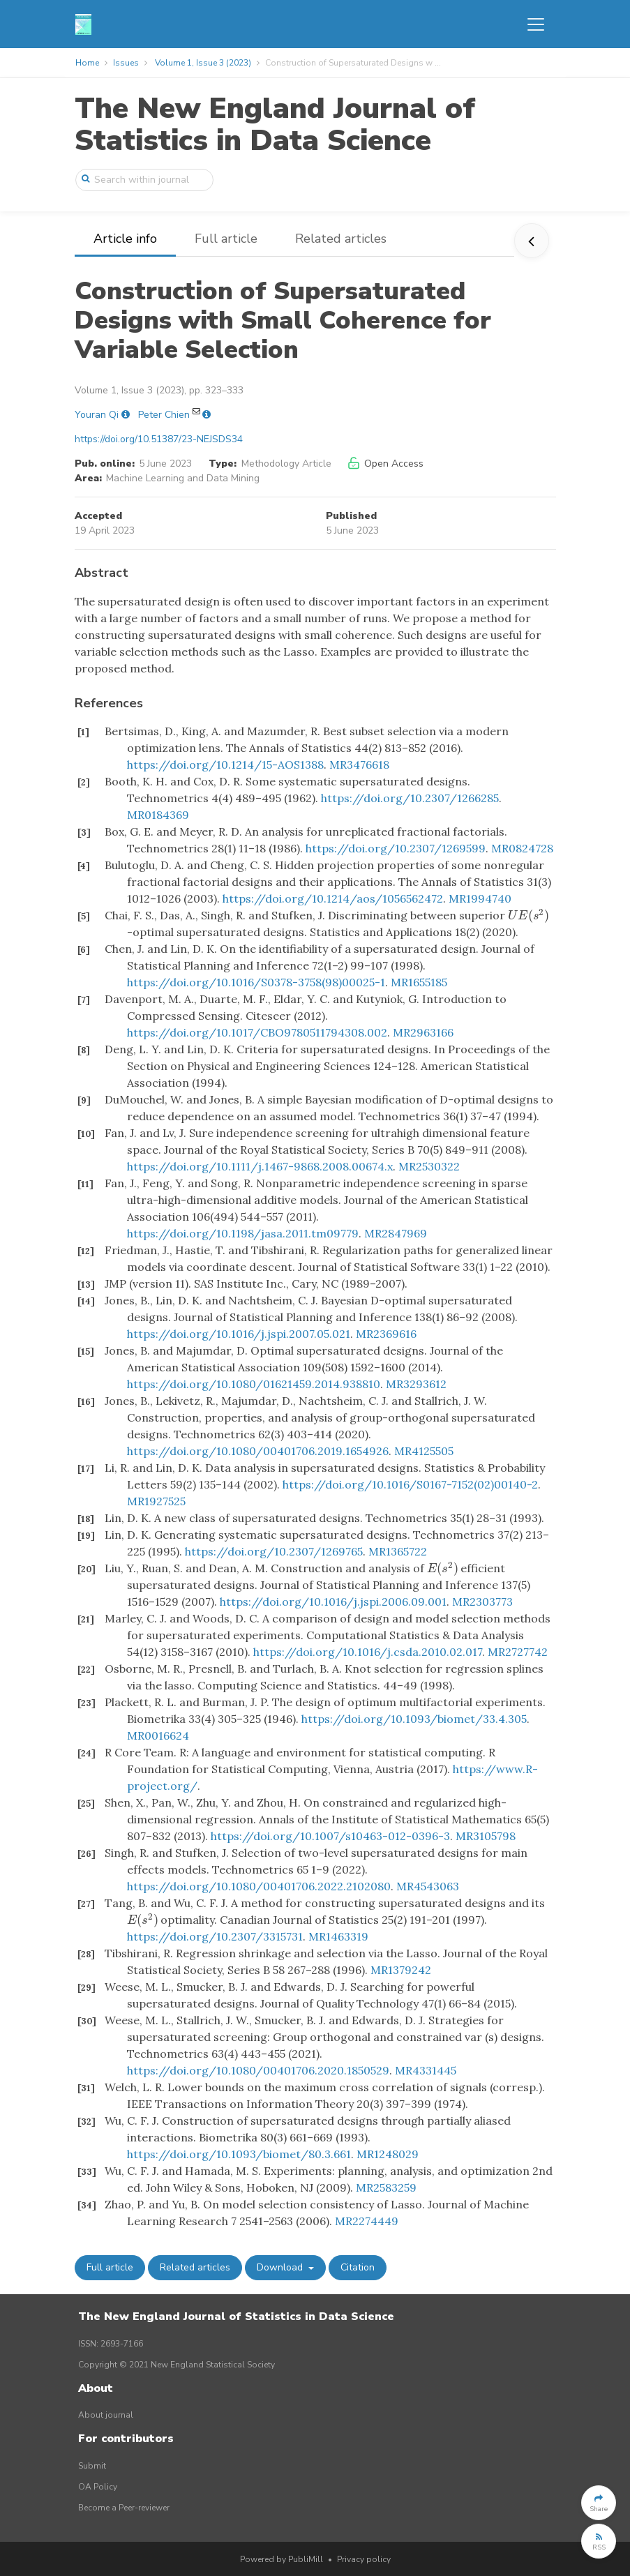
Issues (126, 62)
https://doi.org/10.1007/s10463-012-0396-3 (330, 1836)
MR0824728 (522, 848)
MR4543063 (427, 1886)
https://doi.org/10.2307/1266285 (410, 798)
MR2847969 (395, 1233)
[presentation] (529, 915)
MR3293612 (416, 1384)
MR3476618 (359, 764)
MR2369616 (386, 1334)
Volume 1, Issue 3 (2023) (203, 62)
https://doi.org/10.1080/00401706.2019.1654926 (258, 1451)
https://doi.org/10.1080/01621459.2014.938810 (253, 1384)
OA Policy (97, 2486)
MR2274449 (366, 2221)
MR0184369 (158, 815)
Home (87, 62)
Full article (226, 238)
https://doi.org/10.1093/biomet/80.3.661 (239, 2154)
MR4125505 (423, 1451)
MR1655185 (419, 982)
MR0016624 (158, 1735)
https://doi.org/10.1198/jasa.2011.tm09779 (243, 1233)
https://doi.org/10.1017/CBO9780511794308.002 (257, 1032)
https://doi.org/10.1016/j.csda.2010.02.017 (367, 1652)
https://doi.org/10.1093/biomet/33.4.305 (414, 1719)
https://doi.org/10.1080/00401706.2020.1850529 (258, 2070)
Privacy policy (364, 2559)
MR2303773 (482, 1602)
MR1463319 (338, 1936)
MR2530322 (429, 1166)
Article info (125, 238)
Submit (92, 2465)
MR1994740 (480, 898)
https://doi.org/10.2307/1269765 (274, 1551)
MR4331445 (425, 2070)
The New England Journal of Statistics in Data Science (275, 124)
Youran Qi (97, 414)
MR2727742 (518, 1652)
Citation (357, 2267)
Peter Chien (164, 414)
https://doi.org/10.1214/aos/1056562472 (333, 898)
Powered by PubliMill (281, 2559)
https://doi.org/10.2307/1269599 (396, 848)
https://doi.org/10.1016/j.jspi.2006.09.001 (333, 1602)
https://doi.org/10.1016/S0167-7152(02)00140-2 (410, 1484)
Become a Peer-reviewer (124, 2507)
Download (281, 2267)
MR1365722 (397, 1551)
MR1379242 (400, 1970)
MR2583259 (386, 2187)
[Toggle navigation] (535, 24)
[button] (598, 2502)
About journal (105, 2414)
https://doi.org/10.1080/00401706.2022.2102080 (259, 1886)
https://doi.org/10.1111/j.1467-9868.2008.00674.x (260, 1166)
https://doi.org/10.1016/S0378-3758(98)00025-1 (256, 982)
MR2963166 (423, 1032)
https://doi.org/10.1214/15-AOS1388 (225, 764)
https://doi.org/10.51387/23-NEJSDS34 (159, 439)
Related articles (341, 238)
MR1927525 (156, 1501)
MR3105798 (486, 1836)
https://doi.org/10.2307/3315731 (215, 1936)
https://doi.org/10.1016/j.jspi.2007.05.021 (238, 1334)
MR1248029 (388, 2154)
